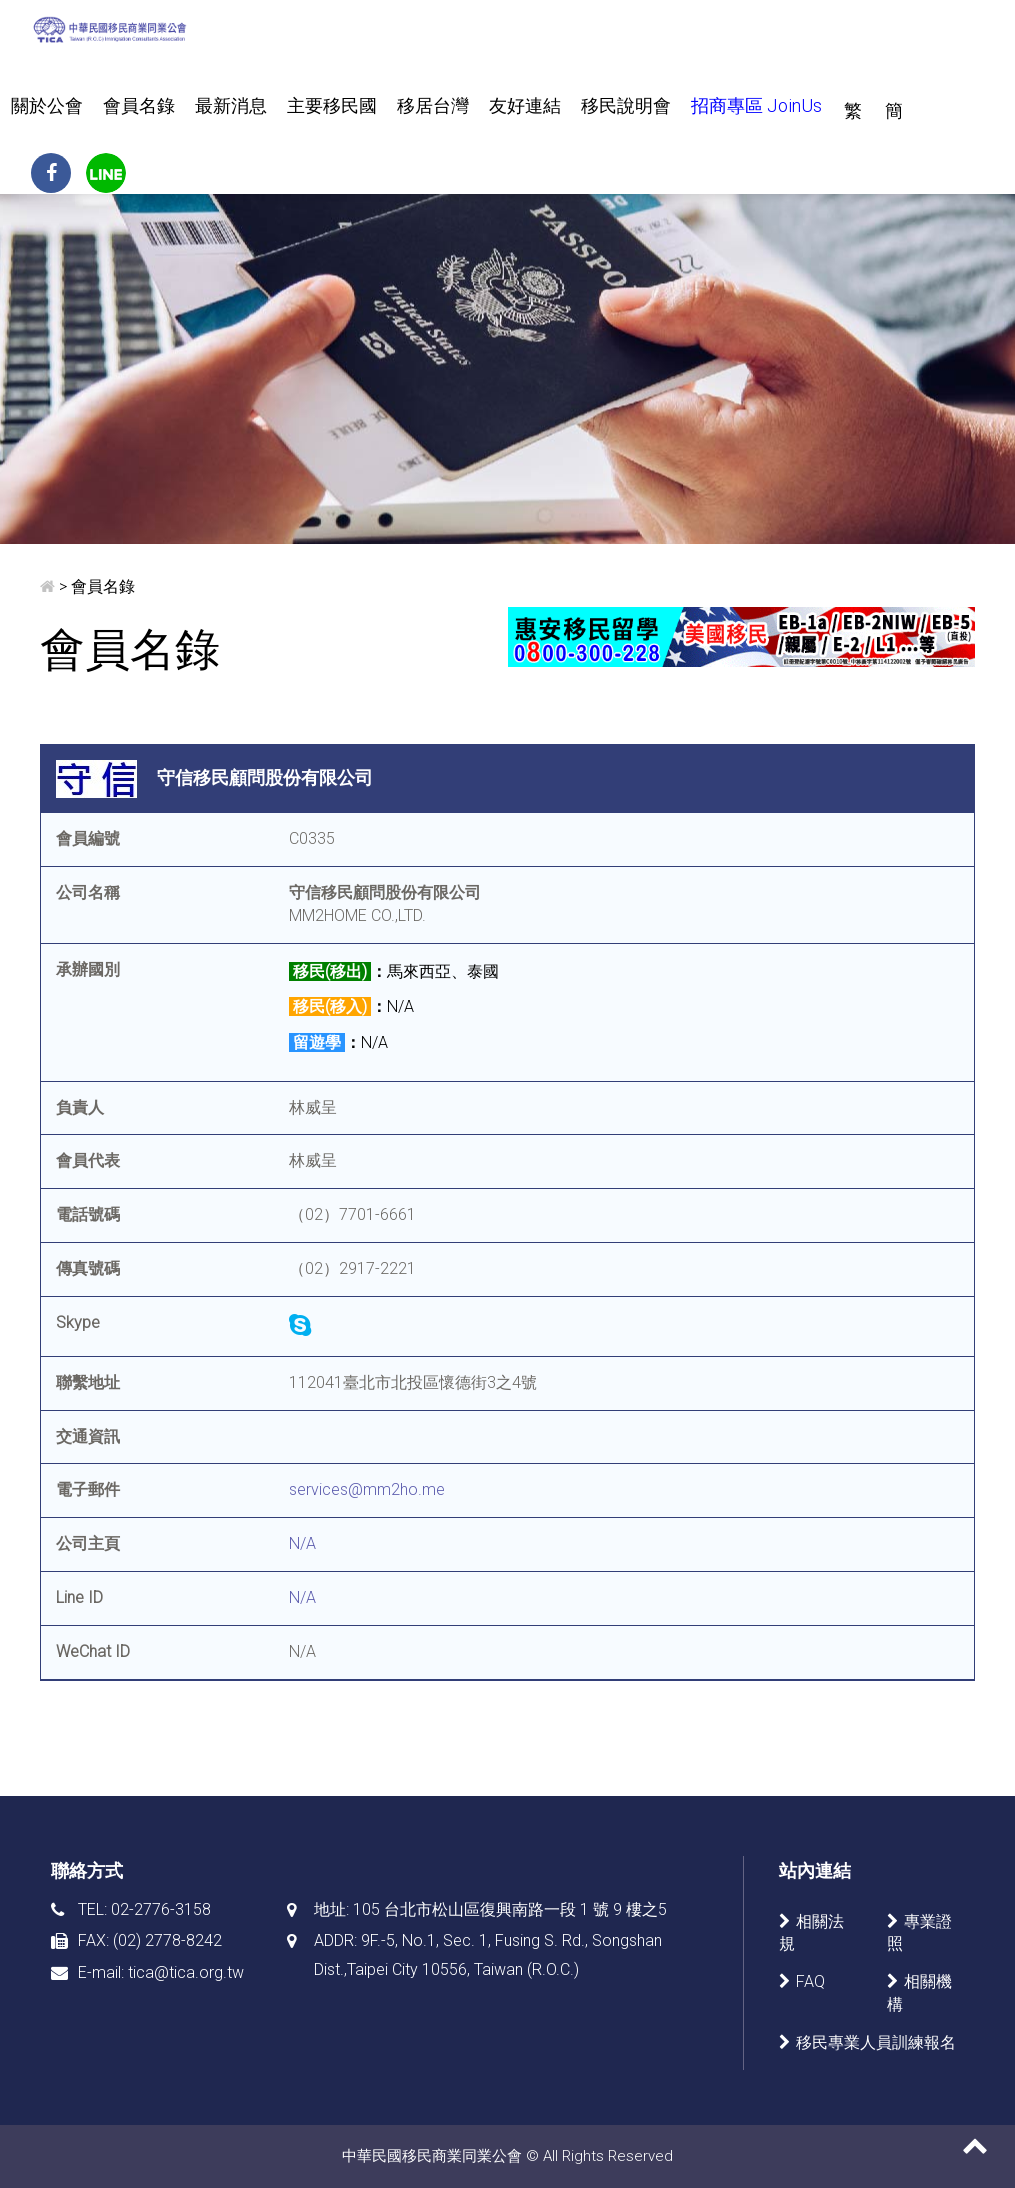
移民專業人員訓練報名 (876, 2042)
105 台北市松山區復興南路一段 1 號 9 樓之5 (510, 1909)
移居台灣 (433, 105)
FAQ (810, 1981)
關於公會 (47, 105)
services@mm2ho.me (367, 1489)
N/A (302, 1543)
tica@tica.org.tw (186, 1972)
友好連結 (525, 105)
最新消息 (231, 105)
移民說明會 (626, 105)
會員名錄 (139, 105)
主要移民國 (332, 105)
